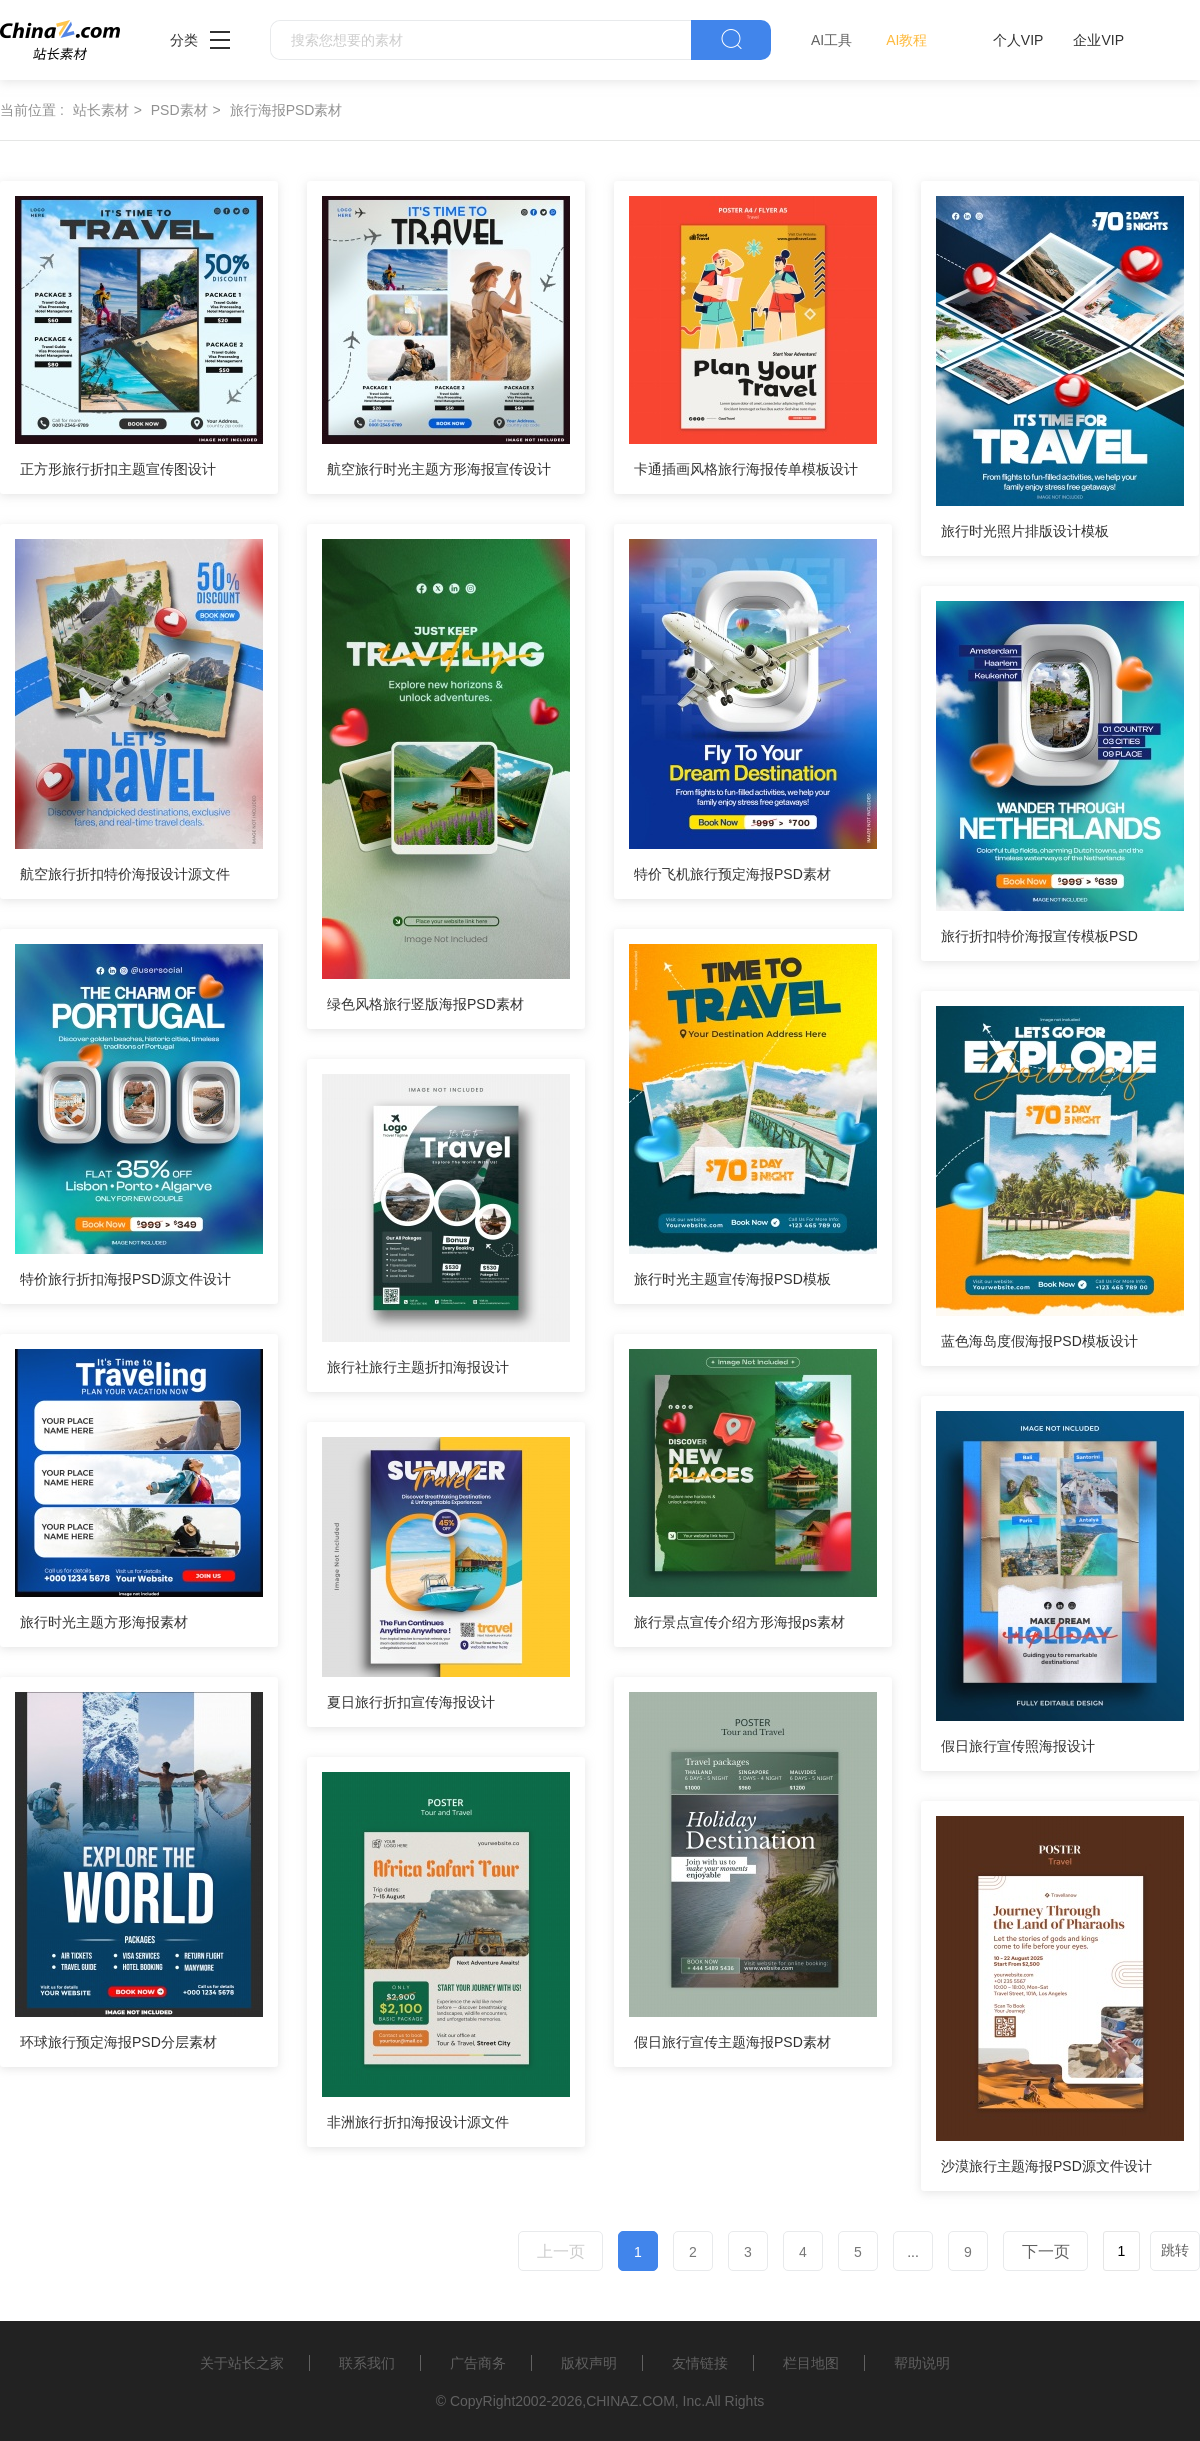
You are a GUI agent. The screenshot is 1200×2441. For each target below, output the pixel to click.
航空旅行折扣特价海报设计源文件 (125, 874)
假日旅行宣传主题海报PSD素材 (732, 2042)
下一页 (1046, 2251)
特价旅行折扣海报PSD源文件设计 (125, 1279)
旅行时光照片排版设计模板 (1025, 531)
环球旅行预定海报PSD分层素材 (118, 2042)
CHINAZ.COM (630, 2401)
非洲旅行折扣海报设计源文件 (418, 2122)
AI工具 (831, 40)
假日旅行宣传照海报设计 (1018, 1746)
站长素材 (101, 110)
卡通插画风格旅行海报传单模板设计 (746, 469)
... (913, 2252)
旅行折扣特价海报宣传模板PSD (1039, 936)
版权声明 (589, 2363)
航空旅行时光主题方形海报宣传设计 (439, 469)
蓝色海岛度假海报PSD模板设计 (1039, 1341)
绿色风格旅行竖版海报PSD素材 (425, 1004)
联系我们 (367, 2363)
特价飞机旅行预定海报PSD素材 (732, 874)
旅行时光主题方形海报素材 (104, 1622)
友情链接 (700, 2363)
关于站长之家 (242, 2363)
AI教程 (906, 40)
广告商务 (478, 2363)
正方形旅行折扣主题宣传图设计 (118, 469)
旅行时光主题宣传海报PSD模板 (732, 1279)
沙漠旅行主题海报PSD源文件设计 (1046, 2166)
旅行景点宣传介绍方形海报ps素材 (739, 1622)
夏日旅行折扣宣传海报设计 (411, 1702)
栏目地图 (811, 2363)
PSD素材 (179, 110)
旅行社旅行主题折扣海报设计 (418, 1367)
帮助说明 (922, 2363)
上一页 (561, 2251)
